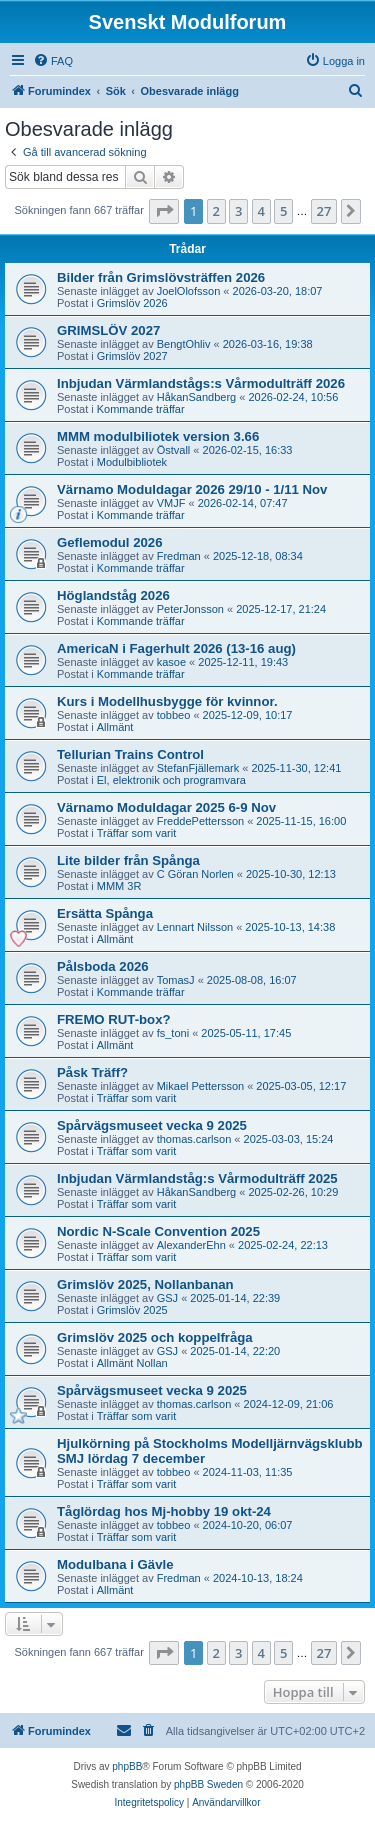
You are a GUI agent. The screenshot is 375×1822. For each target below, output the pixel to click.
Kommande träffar (141, 409)
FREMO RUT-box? (114, 1019)
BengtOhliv (184, 344)
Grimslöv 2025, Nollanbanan (145, 1284)
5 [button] (283, 211)
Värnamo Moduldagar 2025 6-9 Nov (166, 807)
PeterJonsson (190, 609)
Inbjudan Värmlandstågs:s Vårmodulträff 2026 (201, 383)
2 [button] (216, 211)
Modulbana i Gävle (115, 1564)
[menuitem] (53, 61)
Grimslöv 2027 (132, 356)
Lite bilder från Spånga (128, 860)
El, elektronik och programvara (171, 780)
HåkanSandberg (197, 397)
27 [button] (324, 211)
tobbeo (174, 715)
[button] (164, 211)
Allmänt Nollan (132, 1363)
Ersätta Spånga (105, 913)
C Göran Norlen (195, 874)
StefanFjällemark (198, 768)
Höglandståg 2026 (113, 595)
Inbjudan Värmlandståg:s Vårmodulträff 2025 (197, 1178)
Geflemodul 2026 (110, 542)
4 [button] (261, 211)
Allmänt (115, 727)
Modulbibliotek (132, 462)
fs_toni (173, 1033)
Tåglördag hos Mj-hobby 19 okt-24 (164, 1511)
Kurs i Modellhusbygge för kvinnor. (167, 701)
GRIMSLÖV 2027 (108, 330)
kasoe (171, 662)
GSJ (167, 1298)
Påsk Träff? (92, 1072)
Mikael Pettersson (200, 1086)
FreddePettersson (200, 821)
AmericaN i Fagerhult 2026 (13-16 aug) (176, 648)
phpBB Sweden (208, 1784)
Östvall (174, 450)
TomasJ (176, 980)
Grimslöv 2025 (132, 1310)
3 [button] (238, 211)
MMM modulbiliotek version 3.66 (158, 436)
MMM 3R (119, 886)
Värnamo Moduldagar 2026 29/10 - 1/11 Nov (192, 489)
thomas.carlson (194, 1139)
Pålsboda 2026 (103, 966)
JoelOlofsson (189, 291)
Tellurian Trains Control (130, 754)
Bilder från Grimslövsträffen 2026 (161, 277)
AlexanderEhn (191, 1245)
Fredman (179, 556)
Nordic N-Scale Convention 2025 (158, 1231)
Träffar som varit (136, 833)
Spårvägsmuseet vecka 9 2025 (152, 1125)
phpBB (127, 1766)
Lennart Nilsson (195, 927)
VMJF (171, 503)
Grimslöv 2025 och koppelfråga (155, 1337)
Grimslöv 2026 (132, 303)
